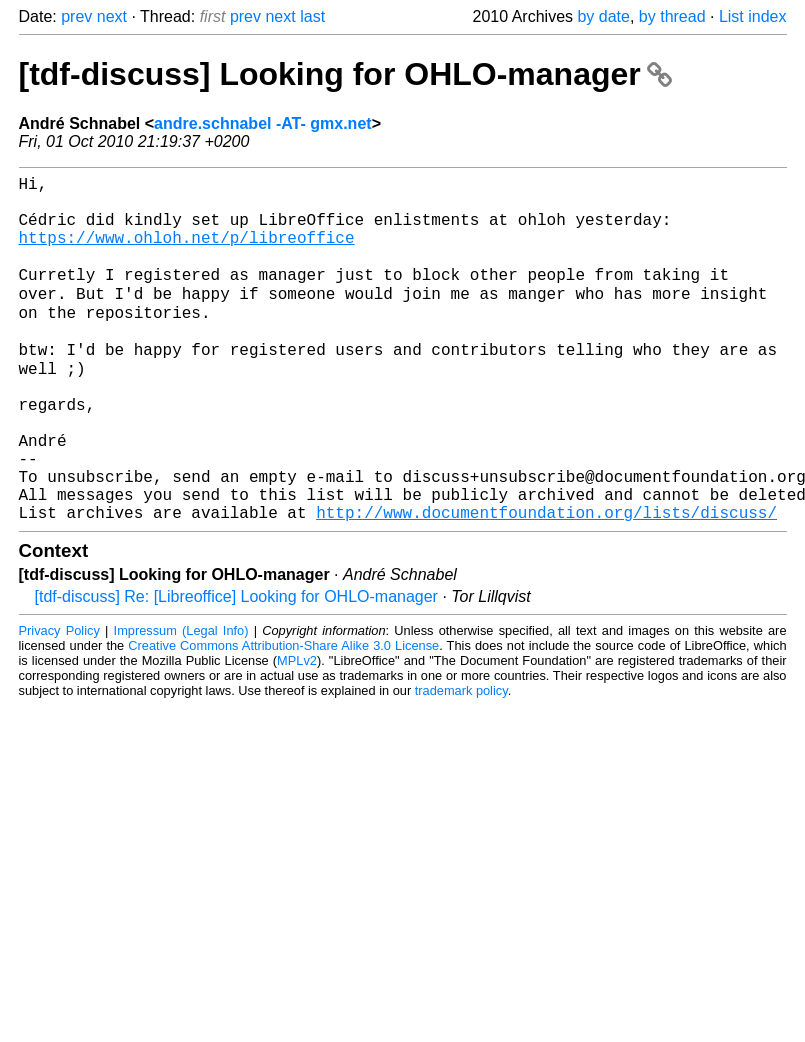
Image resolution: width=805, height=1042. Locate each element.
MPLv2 (297, 731)
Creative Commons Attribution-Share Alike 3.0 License (283, 716)
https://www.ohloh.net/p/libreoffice (187, 253)
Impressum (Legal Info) (181, 701)
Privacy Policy (59, 701)
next (112, 16)
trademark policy (461, 761)
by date (603, 16)
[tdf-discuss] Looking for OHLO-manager (345, 74)
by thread (672, 16)
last (312, 16)
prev (76, 16)
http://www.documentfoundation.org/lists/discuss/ (546, 583)
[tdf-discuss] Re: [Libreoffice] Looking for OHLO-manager (236, 667)
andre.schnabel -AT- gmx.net (263, 123)
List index (753, 16)
